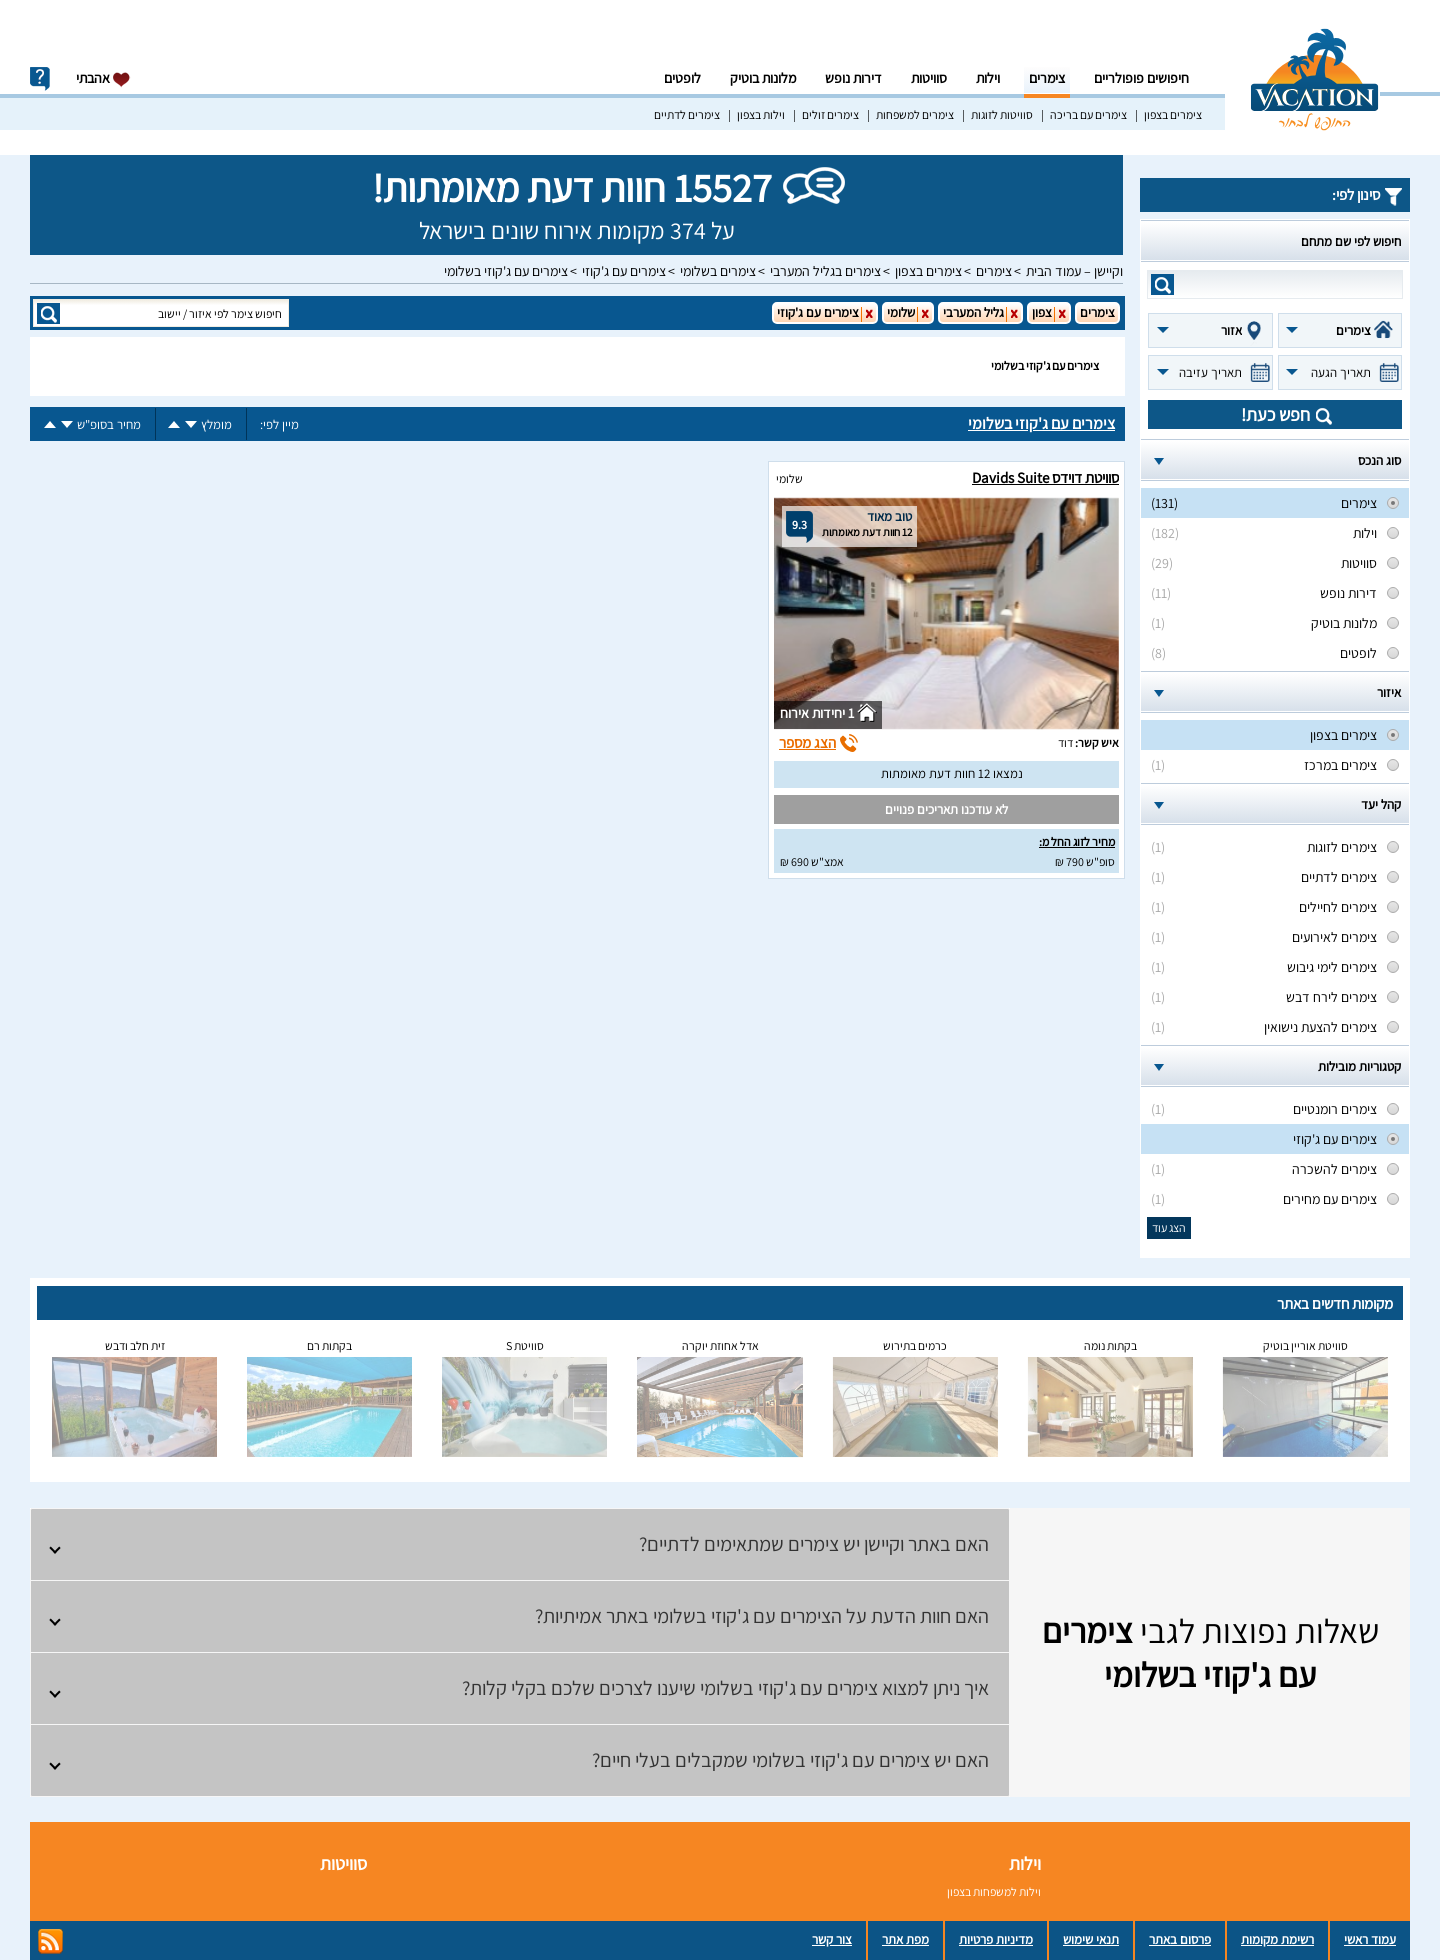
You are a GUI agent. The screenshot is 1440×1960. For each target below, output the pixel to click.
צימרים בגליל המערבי (825, 271)
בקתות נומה (1110, 1345)
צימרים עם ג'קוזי (624, 271)
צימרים (1047, 78)
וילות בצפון (761, 114)
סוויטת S (525, 1345)
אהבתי (103, 78)
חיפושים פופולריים (1141, 78)
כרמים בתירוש (915, 1345)
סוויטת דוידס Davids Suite (1045, 477)
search (1162, 284)
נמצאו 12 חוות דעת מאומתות (952, 773)
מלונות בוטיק (763, 78)
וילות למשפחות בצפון (994, 1891)
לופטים (682, 78)
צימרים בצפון (1173, 114)
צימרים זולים (830, 114)
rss (50, 1941)
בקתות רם (329, 1345)
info (40, 79)
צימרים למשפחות (915, 114)
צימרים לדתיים (687, 114)
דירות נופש (853, 78)
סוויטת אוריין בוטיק (1305, 1345)
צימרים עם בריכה (1088, 114)
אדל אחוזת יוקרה (720, 1345)
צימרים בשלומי (718, 271)
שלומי (789, 478)
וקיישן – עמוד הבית (1074, 271)
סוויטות (929, 78)
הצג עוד (1169, 1227)
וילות (988, 78)
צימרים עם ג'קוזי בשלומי (506, 271)
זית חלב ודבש (135, 1345)
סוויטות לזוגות (1002, 114)
